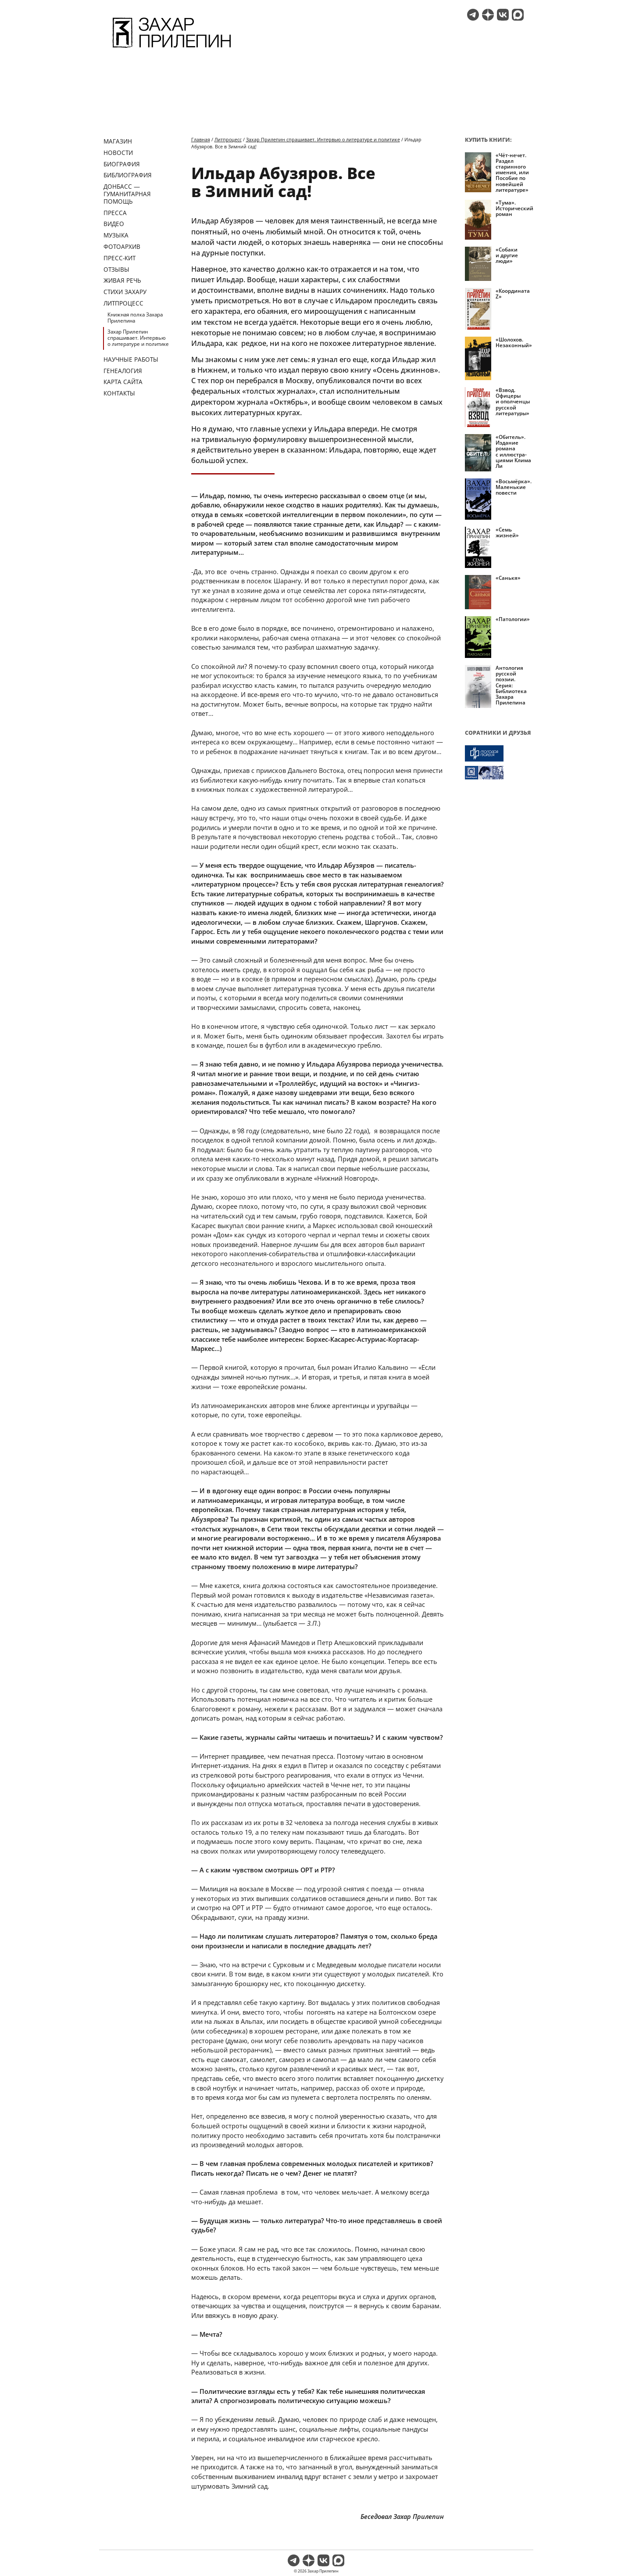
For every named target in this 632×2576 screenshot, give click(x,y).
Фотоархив (122, 246)
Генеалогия (123, 370)
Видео (114, 223)
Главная (200, 139)
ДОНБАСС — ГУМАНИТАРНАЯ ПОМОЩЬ (127, 193)
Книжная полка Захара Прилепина (135, 317)
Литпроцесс (123, 303)
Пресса (115, 212)
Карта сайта (123, 381)
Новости (118, 152)
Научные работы (131, 359)
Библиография (128, 175)
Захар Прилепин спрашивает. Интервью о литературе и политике (138, 338)
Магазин (118, 141)
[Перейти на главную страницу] (172, 49)
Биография (122, 164)
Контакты (119, 393)
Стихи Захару (125, 291)
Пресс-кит (120, 258)
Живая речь (122, 280)
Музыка (116, 235)
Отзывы (116, 269)
